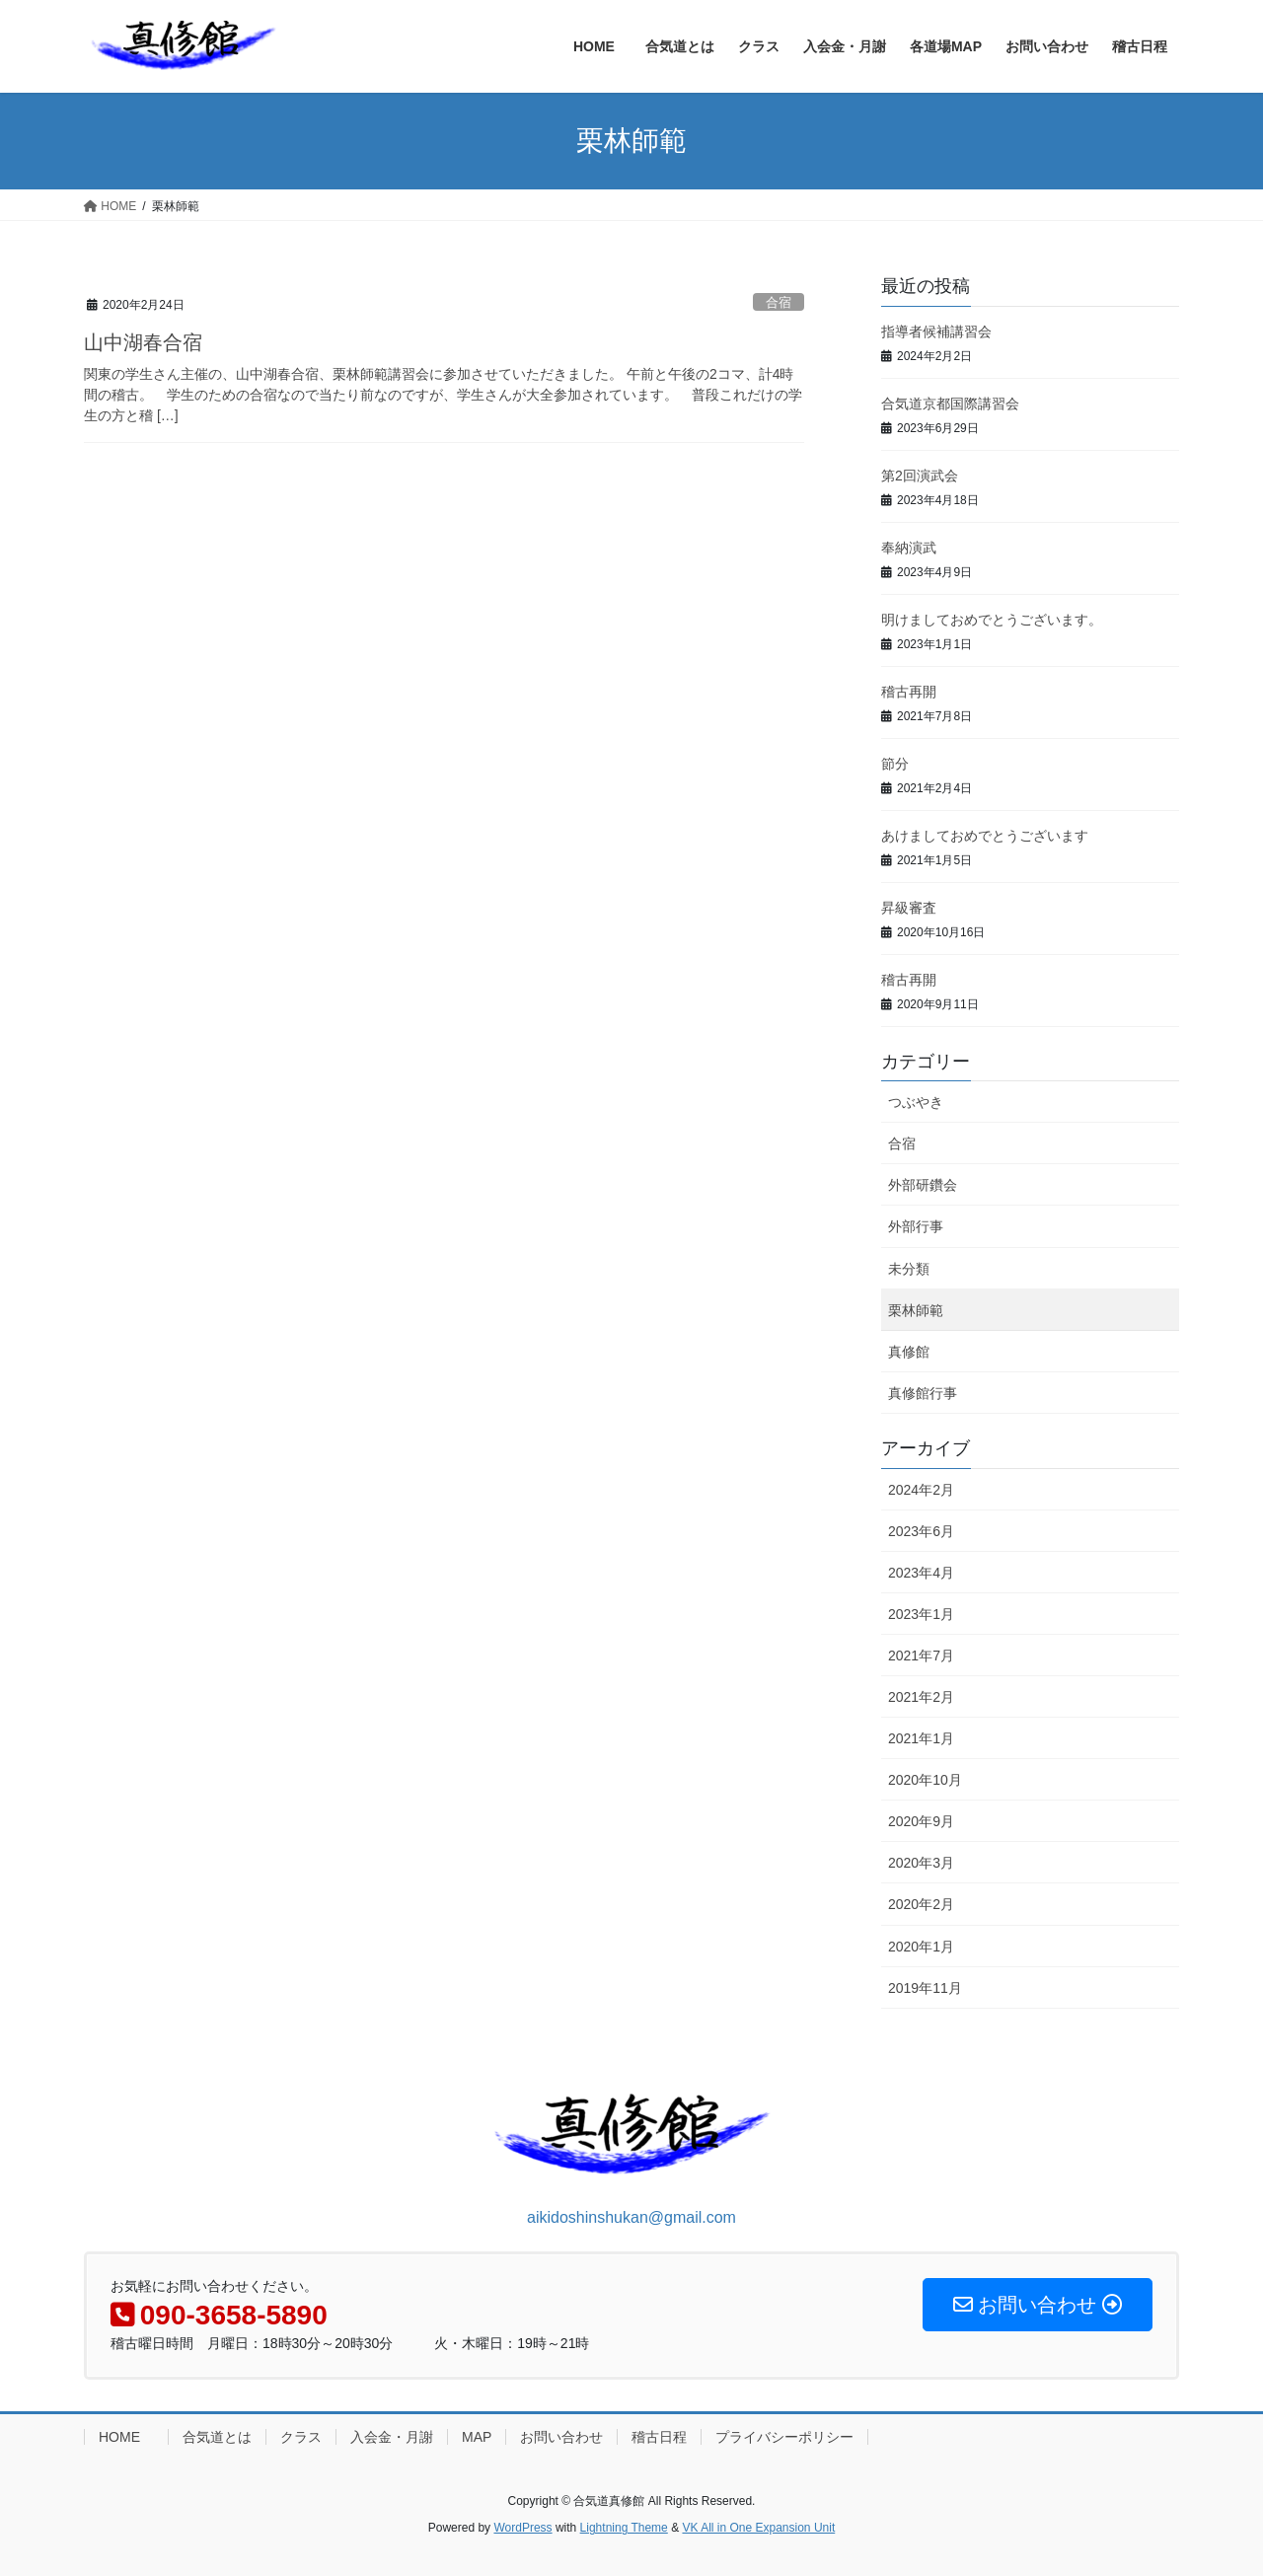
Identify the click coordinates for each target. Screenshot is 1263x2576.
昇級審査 (908, 908)
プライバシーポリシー (784, 2437)
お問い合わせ (561, 2437)
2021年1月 (921, 1738)
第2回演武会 (919, 475)
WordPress (522, 2528)
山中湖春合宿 (143, 342)
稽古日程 (659, 2437)
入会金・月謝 (391, 2437)
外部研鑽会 (922, 1185)
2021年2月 (921, 1697)
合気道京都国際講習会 (950, 403)
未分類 (908, 1269)
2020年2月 (921, 1904)
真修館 (908, 1352)
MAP (476, 2437)
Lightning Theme (624, 2528)
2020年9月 (921, 1821)
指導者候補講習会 (936, 331)
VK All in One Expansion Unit (758, 2528)
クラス (301, 2437)
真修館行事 (922, 1393)
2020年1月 (921, 1946)
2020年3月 (921, 1863)
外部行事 (915, 1226)
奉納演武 (908, 547)
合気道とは (217, 2437)
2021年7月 (921, 1655)
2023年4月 (921, 1573)
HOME (126, 2437)
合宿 (778, 302)
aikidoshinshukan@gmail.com (631, 2217)
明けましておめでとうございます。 (991, 619)
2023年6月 (921, 1531)
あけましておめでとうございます (984, 836)
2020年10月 (925, 1780)
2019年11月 (925, 1988)
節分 (895, 764)
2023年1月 (921, 1614)
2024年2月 (921, 1490)
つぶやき (915, 1102)
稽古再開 (908, 691)
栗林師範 (915, 1310)
